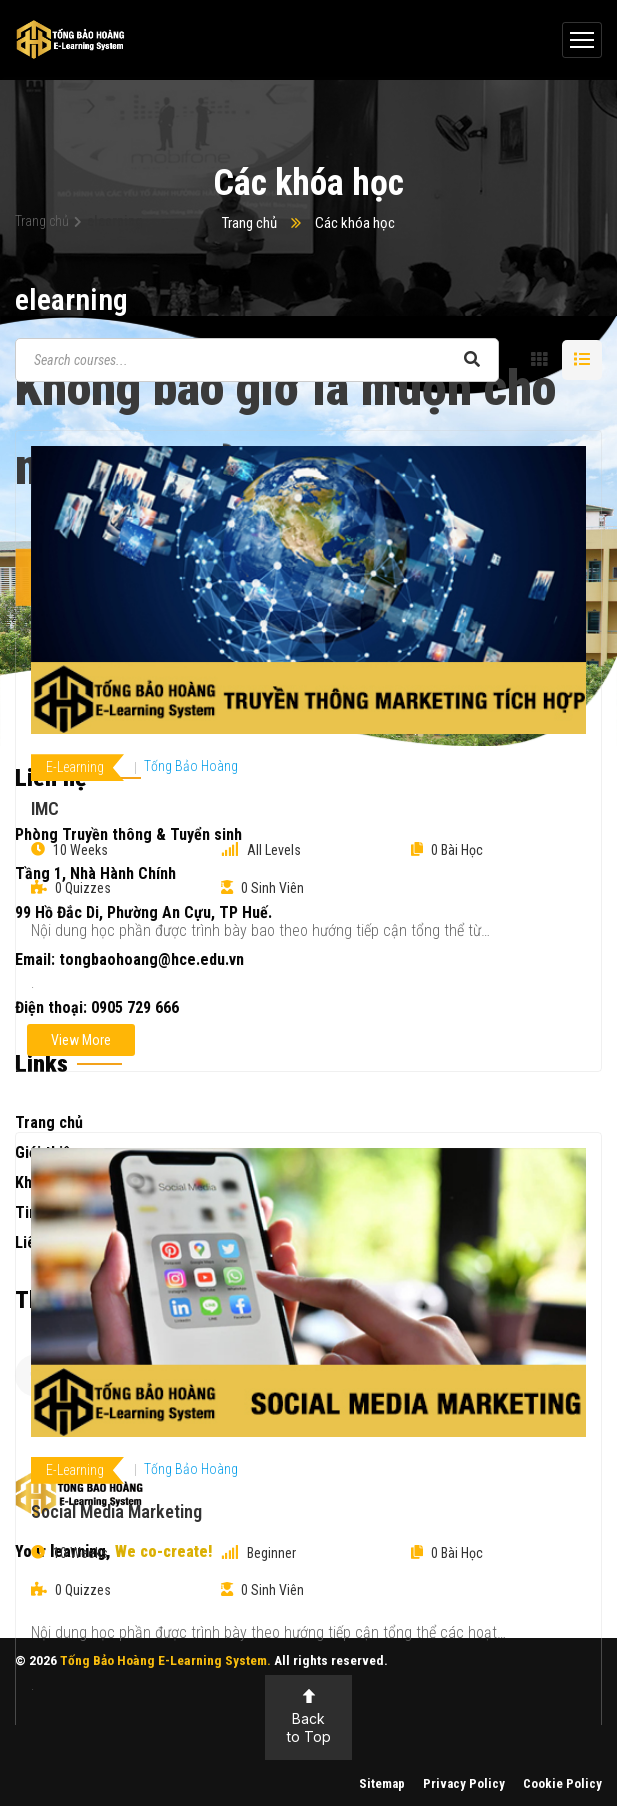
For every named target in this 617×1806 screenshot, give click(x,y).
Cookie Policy (562, 1783)
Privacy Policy (464, 1783)
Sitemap (382, 1783)
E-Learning (75, 767)
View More (81, 1040)
